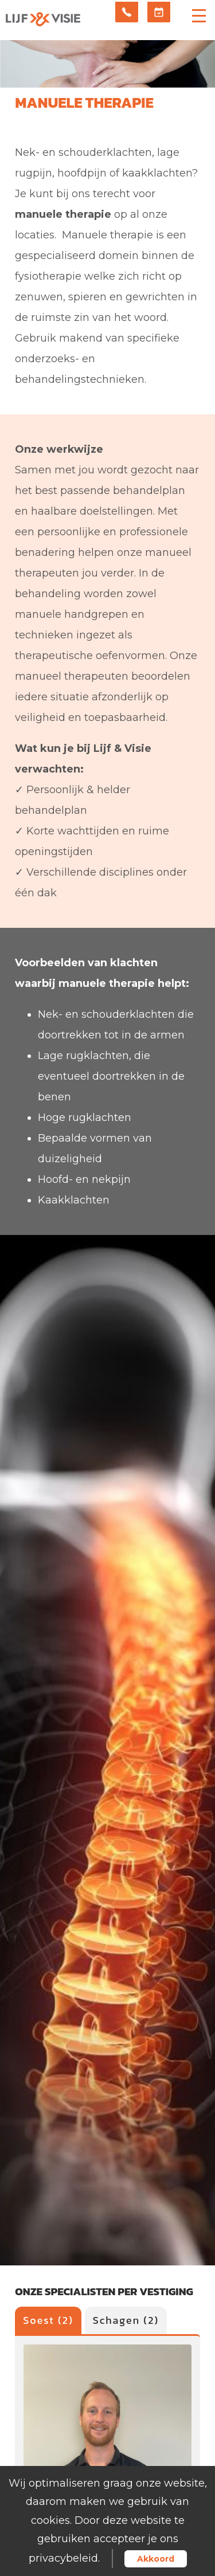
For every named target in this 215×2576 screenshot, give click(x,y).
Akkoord (155, 2559)
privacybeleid (63, 2558)
